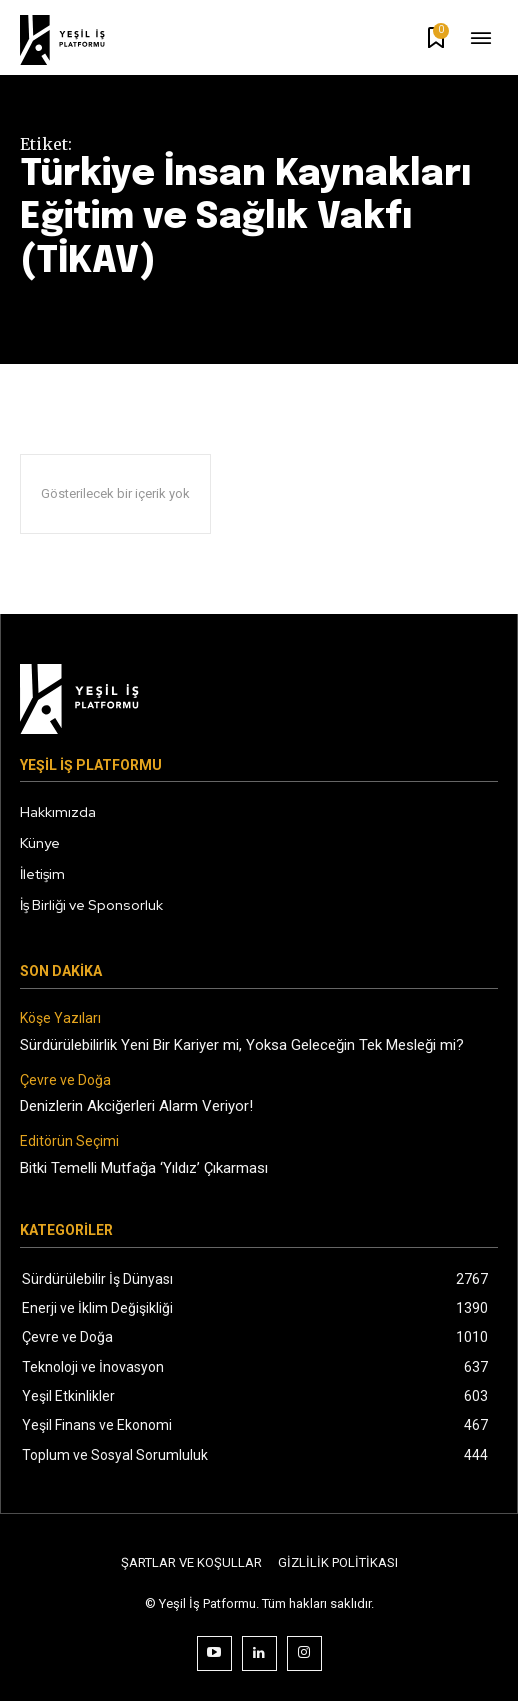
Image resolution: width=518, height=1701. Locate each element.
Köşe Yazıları (60, 1018)
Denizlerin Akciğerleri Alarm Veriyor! (136, 1106)
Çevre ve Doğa (65, 1080)
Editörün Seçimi (69, 1141)
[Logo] (76, 40)
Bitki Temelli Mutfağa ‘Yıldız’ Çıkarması (144, 1168)
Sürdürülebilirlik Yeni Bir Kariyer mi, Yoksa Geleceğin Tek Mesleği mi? (242, 1045)
